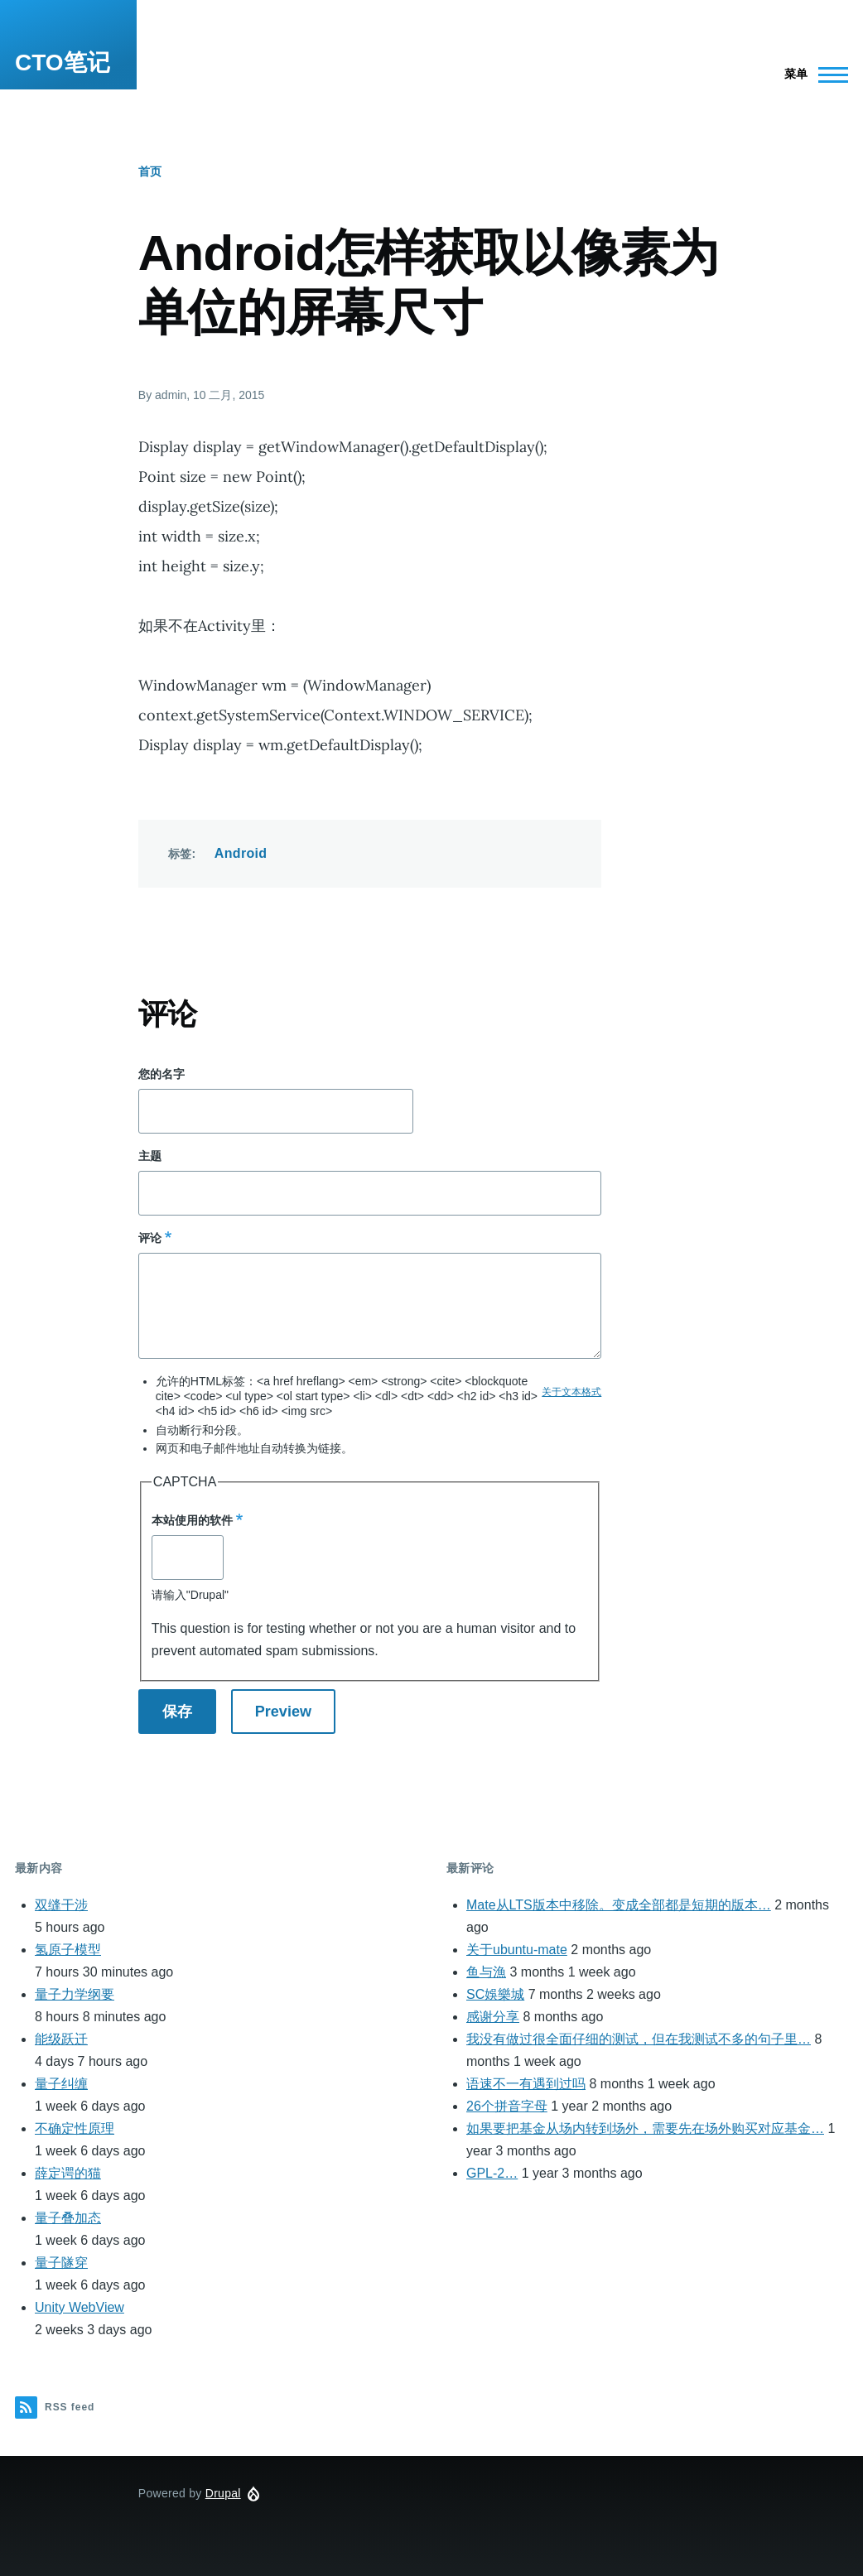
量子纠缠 (61, 2084)
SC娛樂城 (495, 1994)
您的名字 (161, 1074)
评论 (150, 1238)
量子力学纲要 (74, 1994)
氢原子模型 (68, 1950)
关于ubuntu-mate (516, 1950)
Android (241, 853)
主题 (150, 1156)
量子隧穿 (61, 2263)
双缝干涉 (61, 1905)
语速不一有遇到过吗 (526, 2084)
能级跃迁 (61, 2039)
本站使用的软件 (192, 1520)
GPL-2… (492, 2173)
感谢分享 (492, 2017)
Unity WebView (79, 2307)
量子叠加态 (68, 2218)
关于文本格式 (571, 1392)
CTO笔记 (62, 62)
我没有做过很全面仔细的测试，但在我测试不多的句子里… (638, 2039)
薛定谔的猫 (68, 2173)
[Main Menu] (811, 74)
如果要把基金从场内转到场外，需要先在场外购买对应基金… (645, 2128)
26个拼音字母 (506, 2106)
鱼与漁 (486, 1972)
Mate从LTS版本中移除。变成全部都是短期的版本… (618, 1905)
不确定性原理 (74, 2128)
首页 (150, 171)
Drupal (223, 2493)
